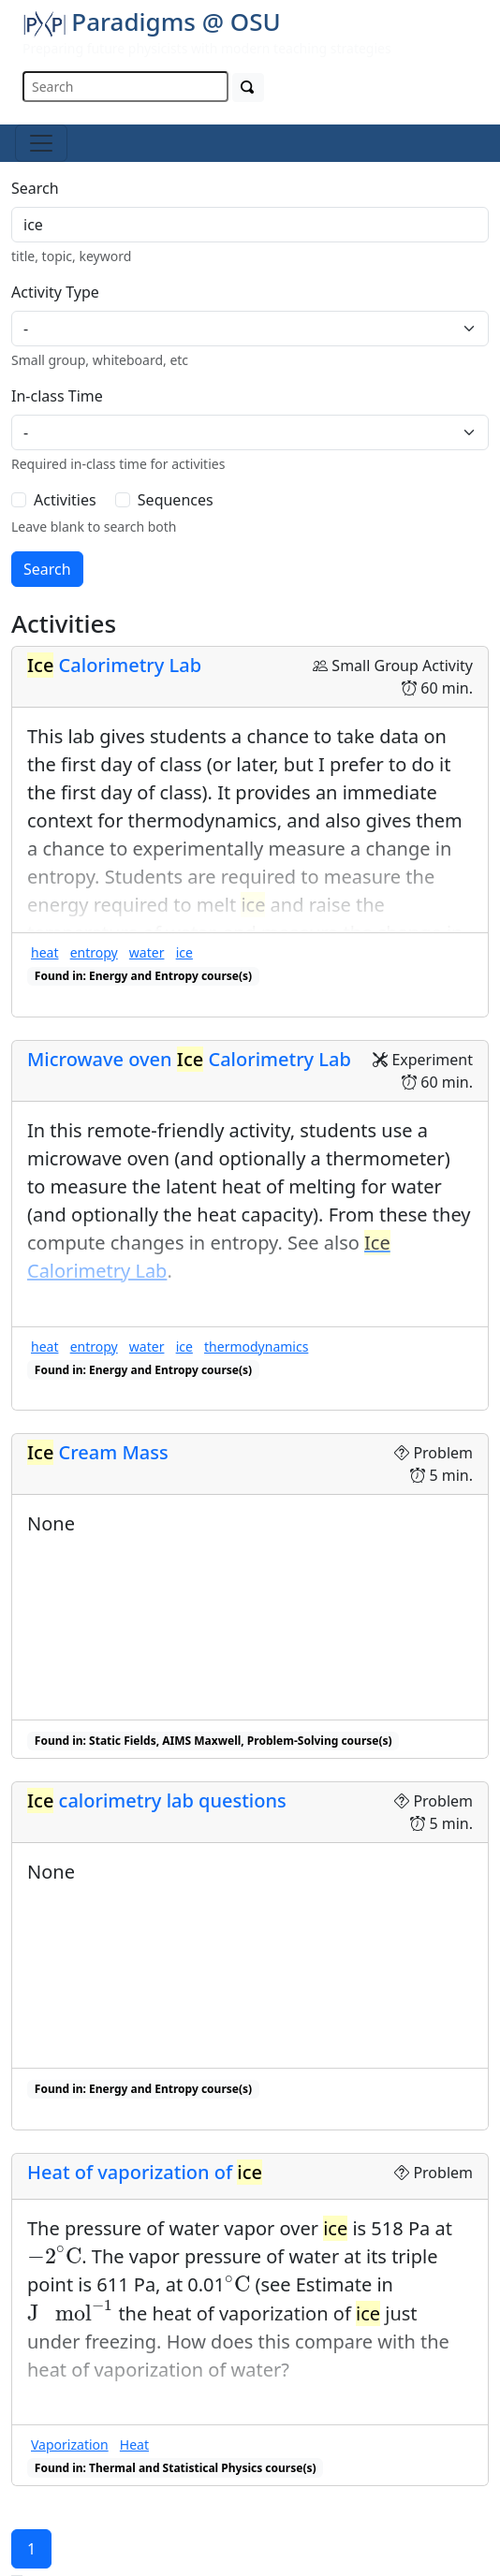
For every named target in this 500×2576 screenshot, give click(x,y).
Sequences (175, 500)
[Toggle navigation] (41, 143)
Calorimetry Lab (114, 665)
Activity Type (55, 292)
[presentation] (54, 2256)
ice (184, 952)
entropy (94, 952)
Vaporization (70, 2444)
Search (35, 188)
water (147, 952)
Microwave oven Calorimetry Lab (189, 1059)
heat (44, 952)
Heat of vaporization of (144, 2172)
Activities (65, 500)
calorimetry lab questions (157, 1800)
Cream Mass (98, 1452)
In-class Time (57, 396)
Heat (134, 2444)
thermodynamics (256, 1346)
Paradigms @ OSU (151, 21)
